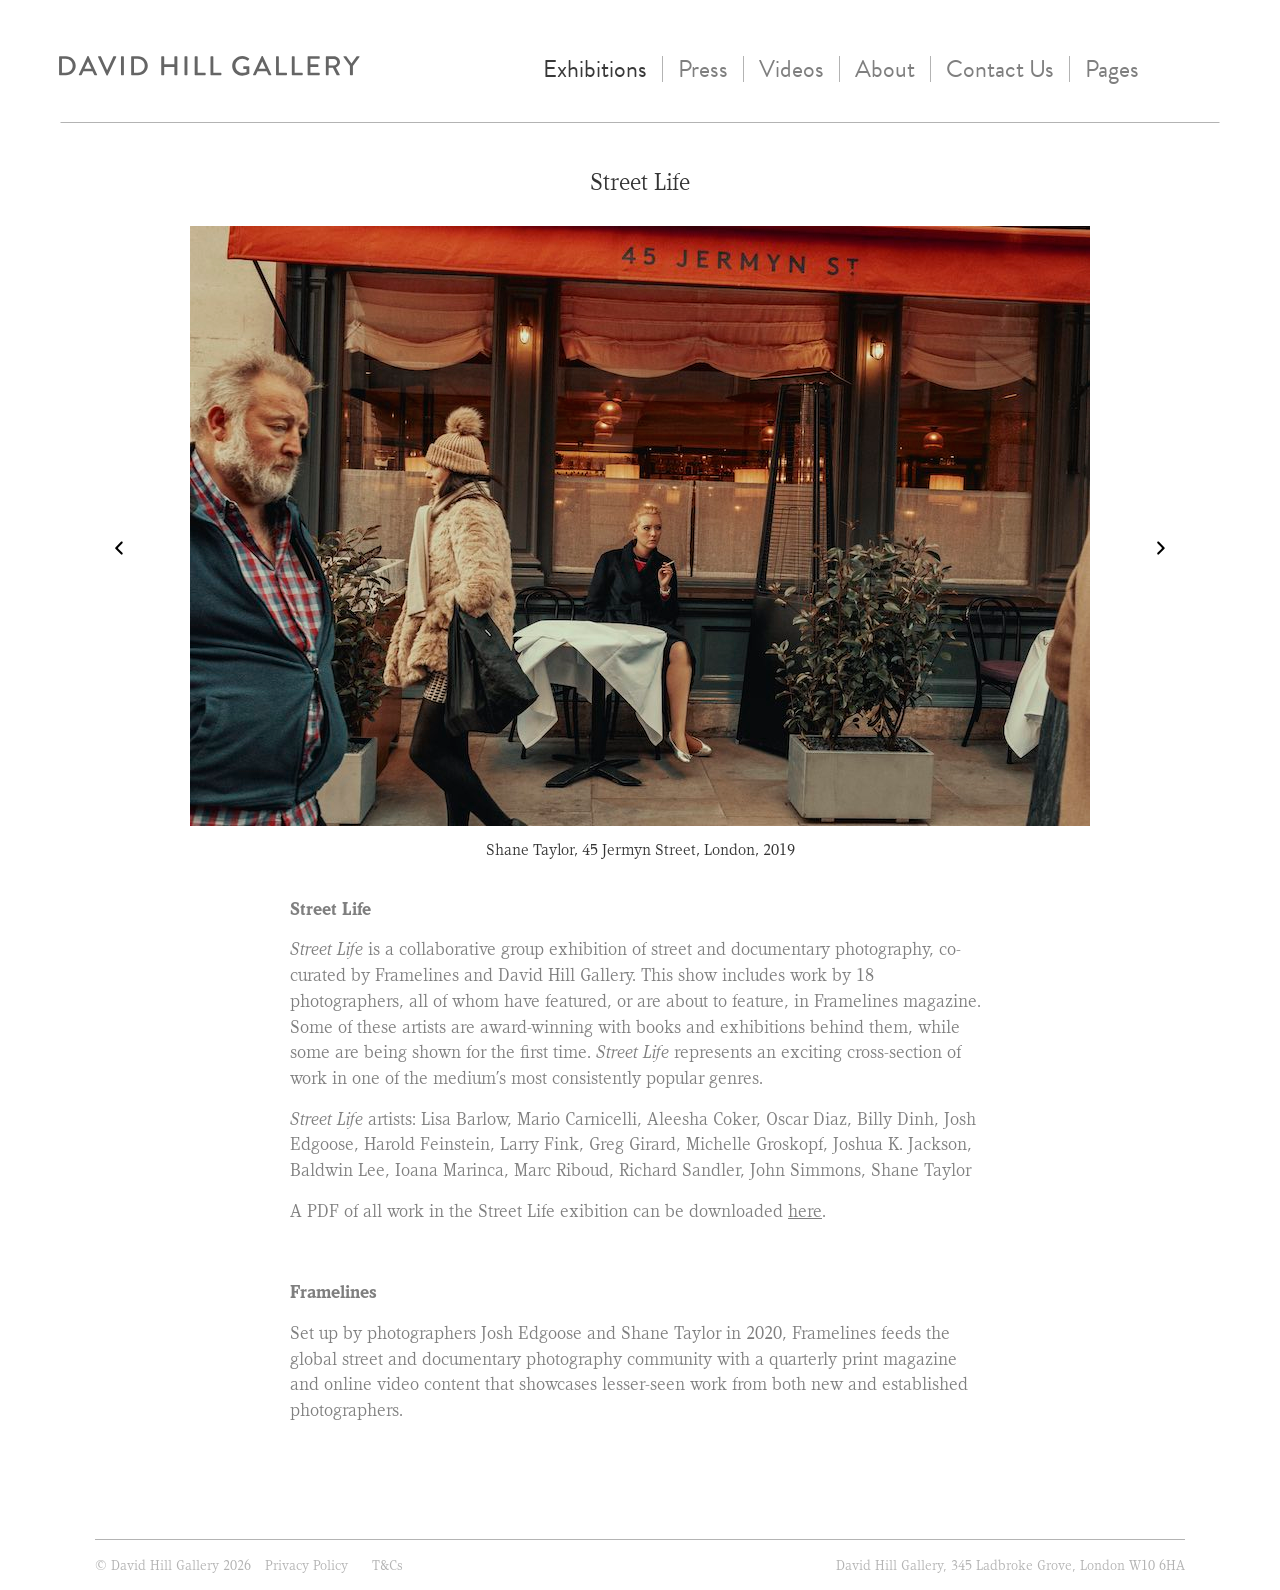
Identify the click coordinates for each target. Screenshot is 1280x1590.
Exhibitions (595, 69)
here (805, 1211)
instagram (1174, 66)
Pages (1112, 69)
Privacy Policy (306, 1565)
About (885, 69)
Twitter (1214, 66)
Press (703, 69)
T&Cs (387, 1565)
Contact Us (1000, 69)
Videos (791, 69)
